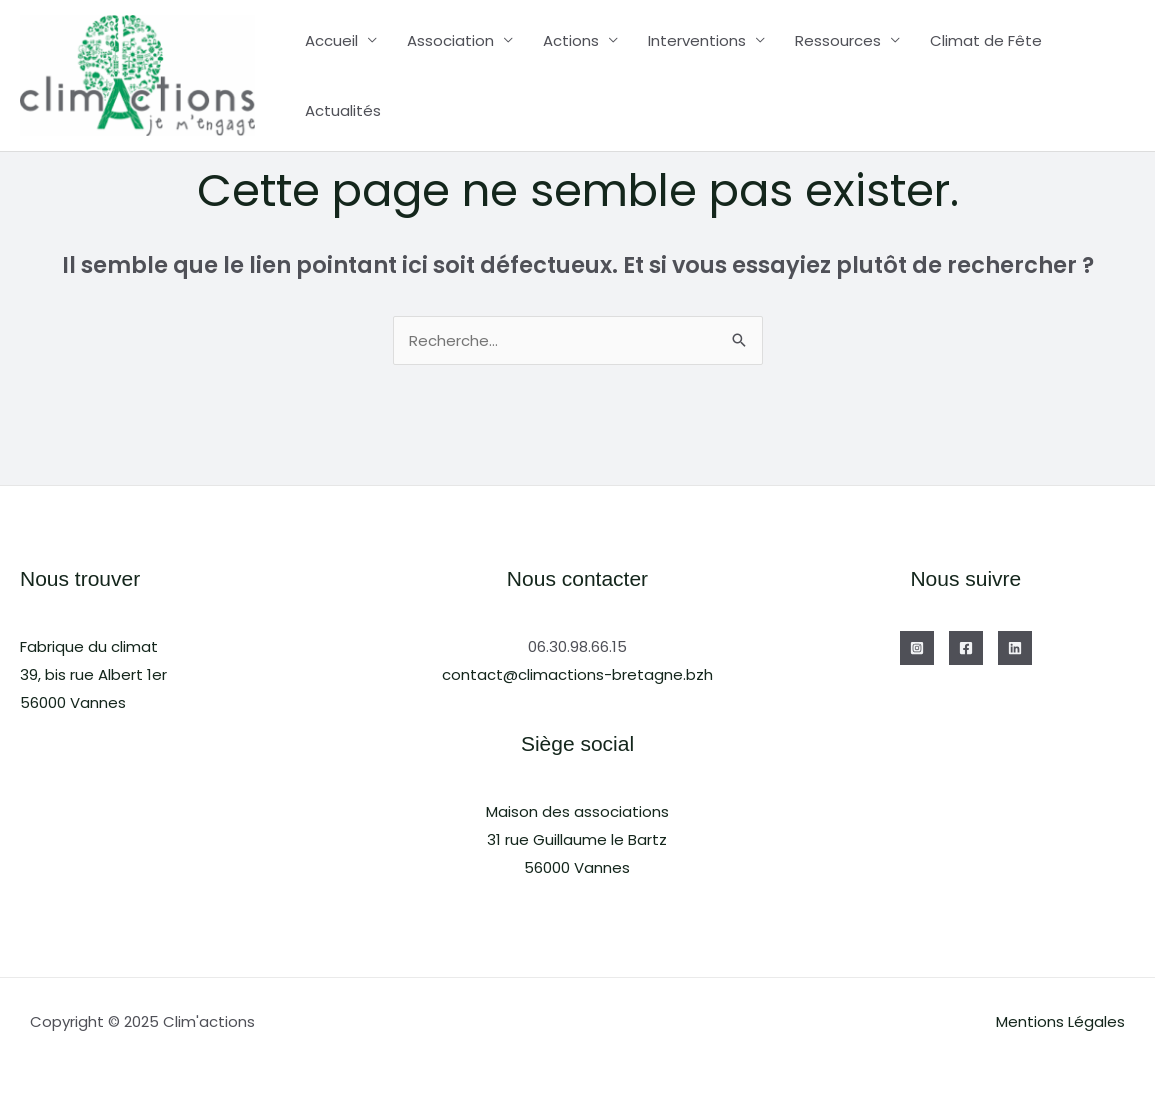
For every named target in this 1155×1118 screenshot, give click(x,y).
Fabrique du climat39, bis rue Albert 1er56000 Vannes (93, 674)
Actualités (343, 110)
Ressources (838, 40)
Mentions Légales (1060, 1021)
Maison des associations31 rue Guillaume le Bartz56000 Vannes (577, 839)
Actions (571, 40)
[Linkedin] (1015, 648)
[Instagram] (917, 648)
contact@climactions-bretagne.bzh (577, 674)
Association (450, 40)
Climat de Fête (986, 40)
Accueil (331, 40)
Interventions (697, 40)
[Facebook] (966, 648)
